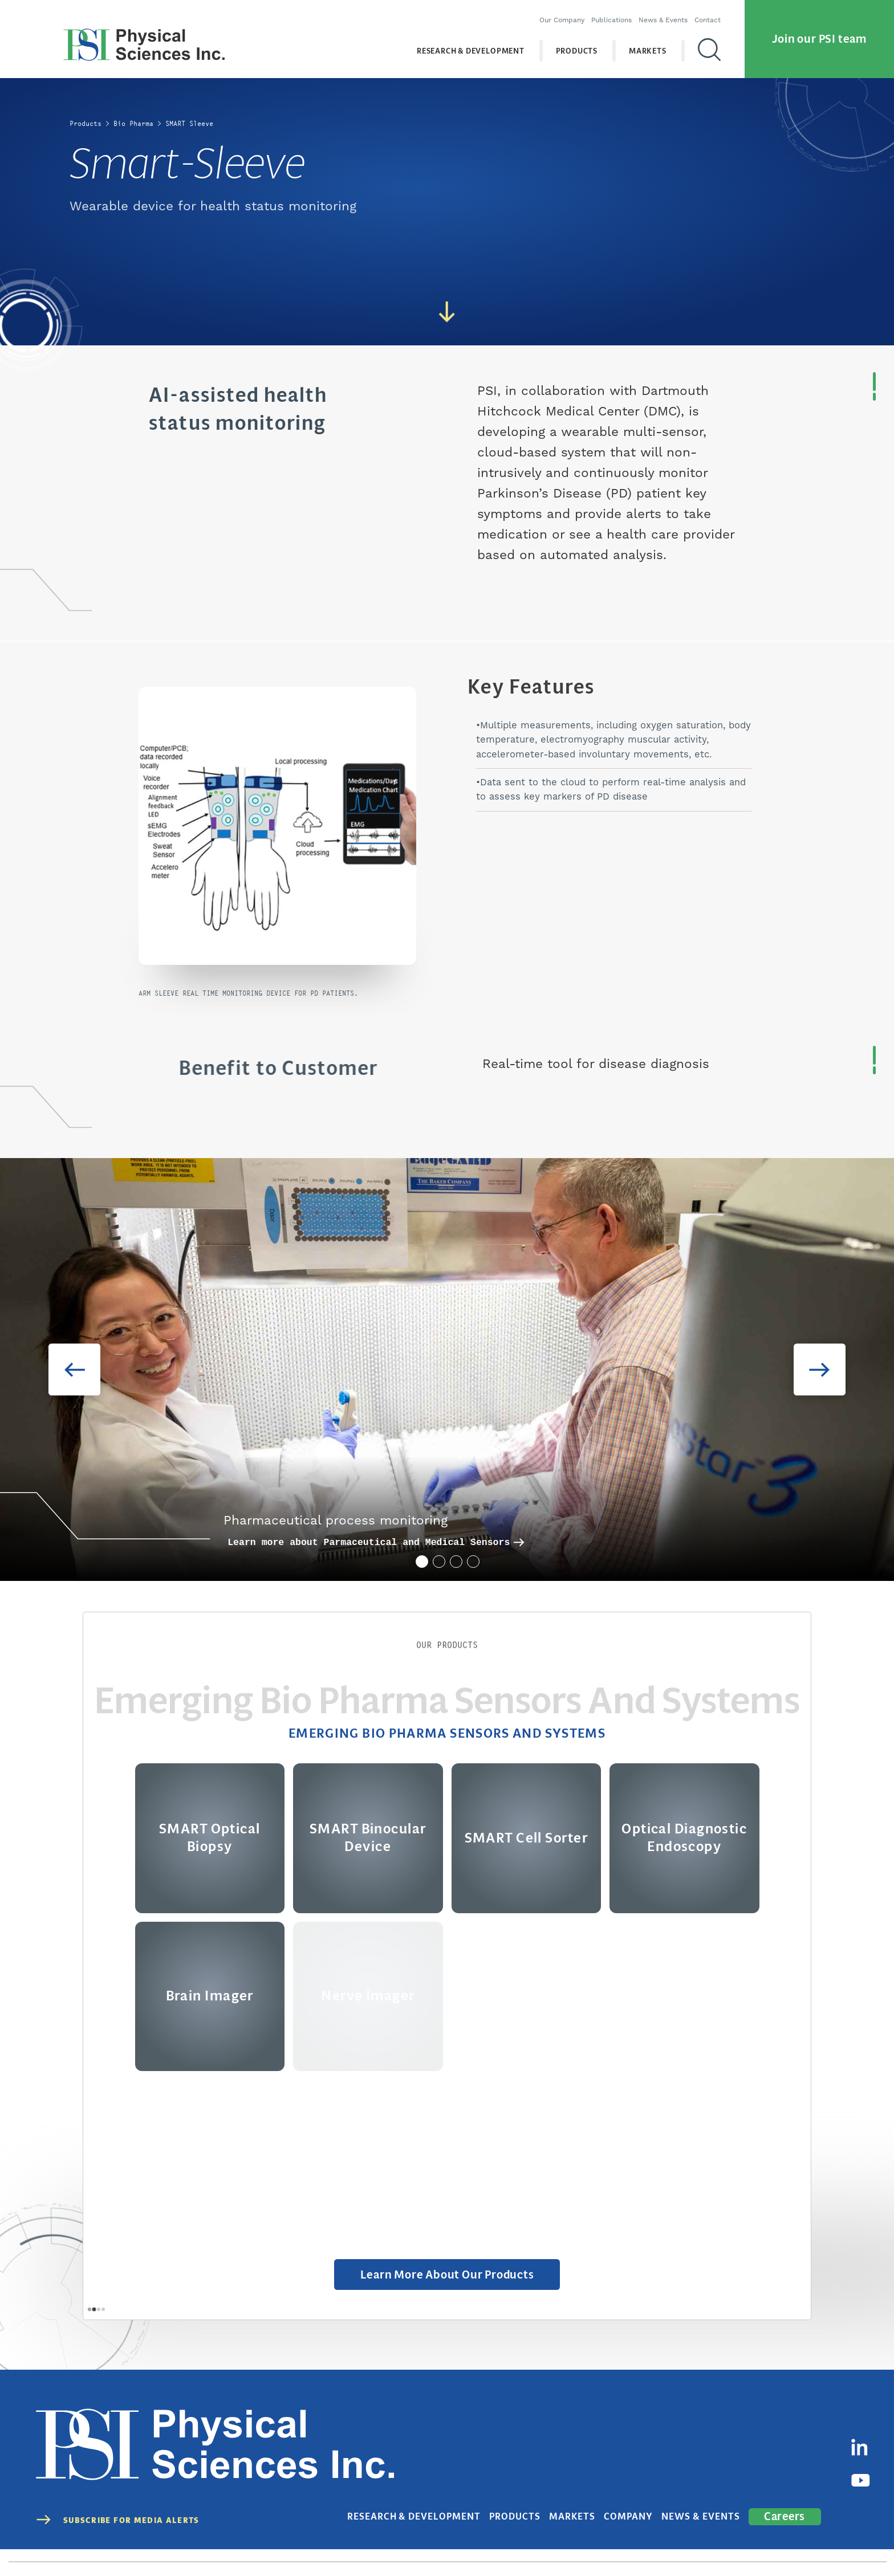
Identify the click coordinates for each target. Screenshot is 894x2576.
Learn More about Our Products (447, 2277)
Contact (702, 14)
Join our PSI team (819, 33)
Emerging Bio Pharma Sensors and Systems (446, 1734)
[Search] (703, 45)
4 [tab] (472, 1560)
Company (653, 2478)
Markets (642, 45)
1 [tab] (421, 1560)
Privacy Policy (675, 2543)
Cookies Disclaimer (808, 2543)
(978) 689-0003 (343, 2543)
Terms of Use (737, 2543)
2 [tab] (438, 1560)
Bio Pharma (133, 123)
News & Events (657, 14)
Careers (787, 2478)
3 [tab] (455, 1560)
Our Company (556, 14)
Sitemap (871, 2543)
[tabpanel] (447, 1370)
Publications (606, 14)
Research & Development (465, 45)
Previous (61, 1369)
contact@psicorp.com (421, 2543)
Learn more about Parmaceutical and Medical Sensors (375, 1542)
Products (571, 45)
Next (832, 1369)
